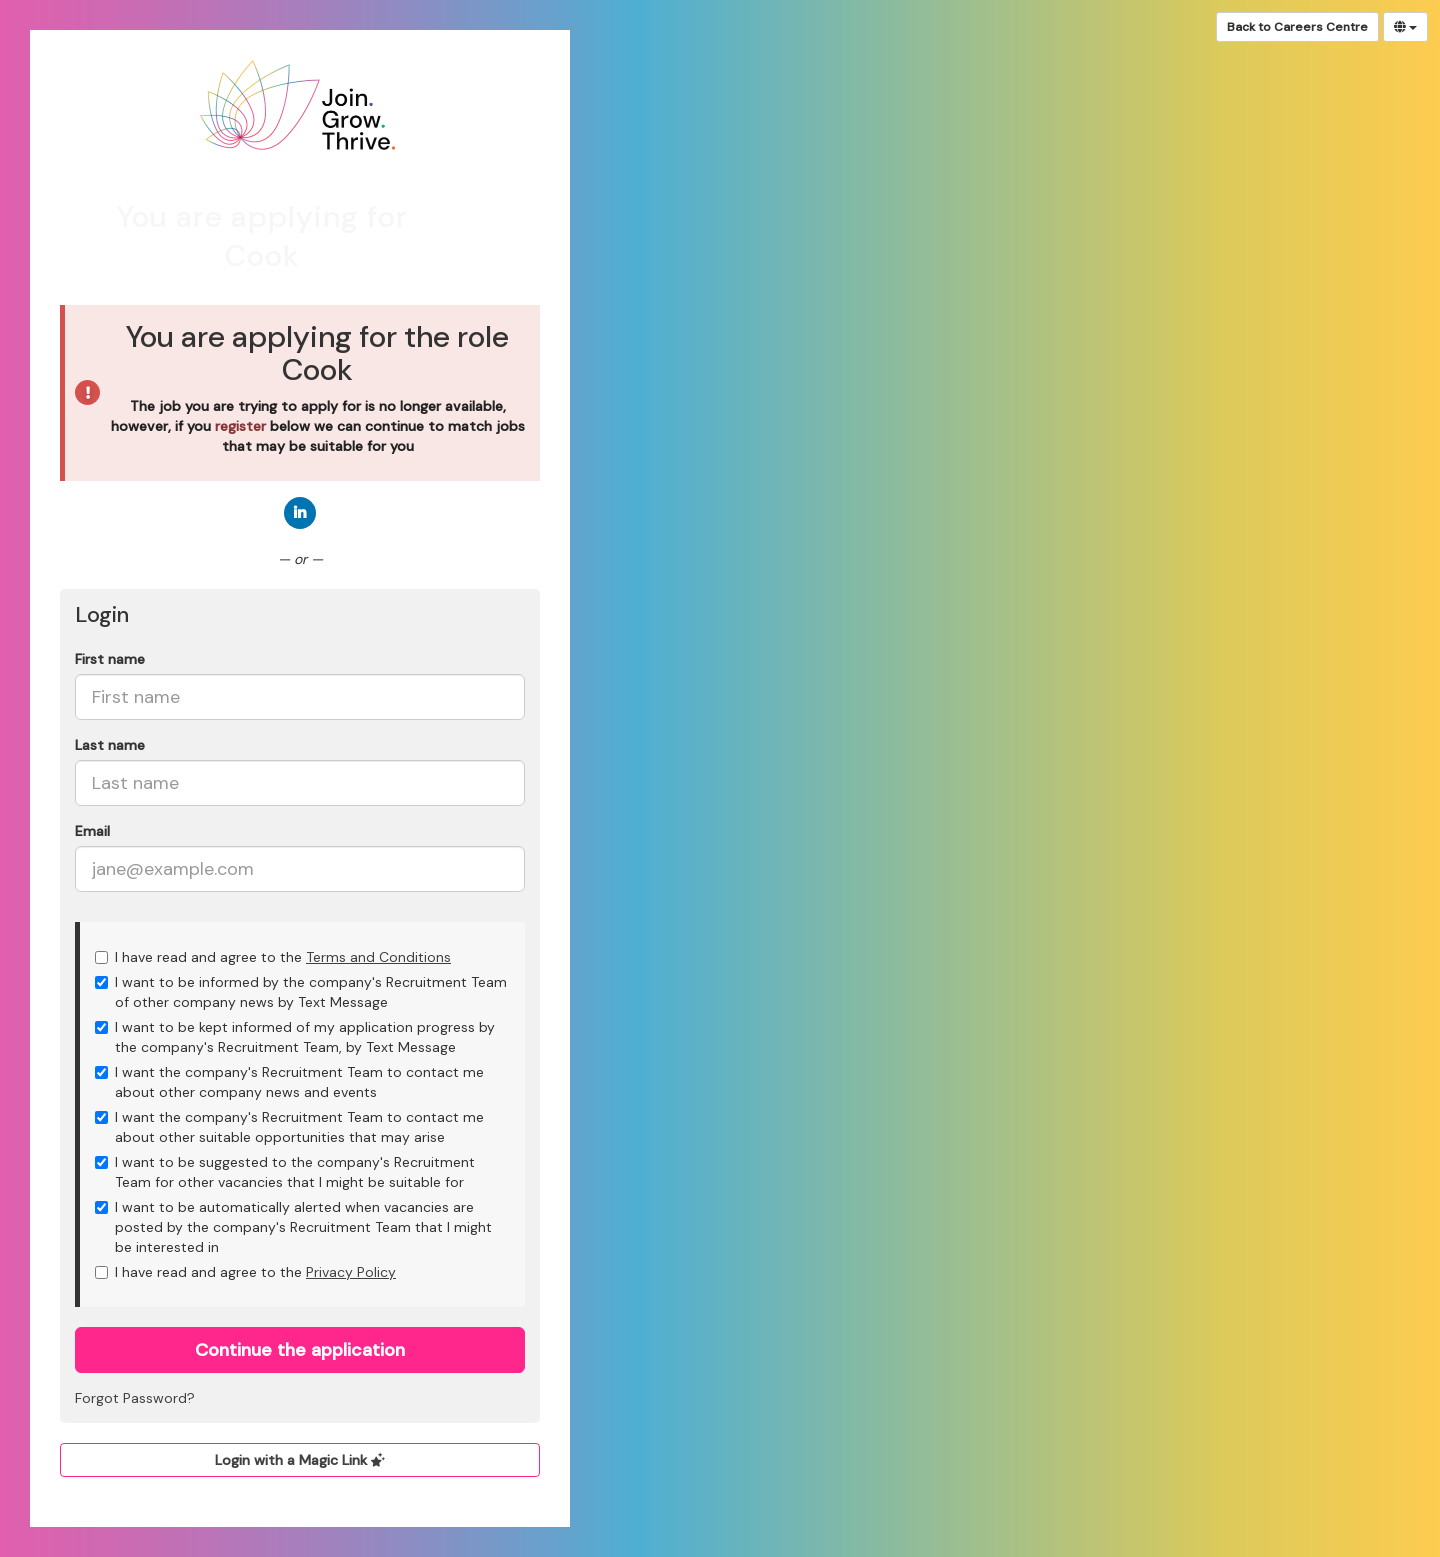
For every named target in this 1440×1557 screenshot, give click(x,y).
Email (92, 831)
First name (110, 659)
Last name (110, 745)
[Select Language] (1405, 27)
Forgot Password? (135, 1398)
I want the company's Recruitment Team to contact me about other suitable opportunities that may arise (289, 1127)
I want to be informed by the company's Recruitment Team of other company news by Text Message (301, 992)
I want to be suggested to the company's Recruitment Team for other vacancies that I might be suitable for (285, 1172)
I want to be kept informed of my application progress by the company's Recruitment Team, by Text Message (295, 1037)
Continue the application (300, 1350)
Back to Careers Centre (1297, 27)
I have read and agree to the (273, 957)
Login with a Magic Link (300, 1460)
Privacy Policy (351, 1272)
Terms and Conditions (378, 957)
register (240, 426)
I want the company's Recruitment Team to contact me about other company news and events (289, 1082)
